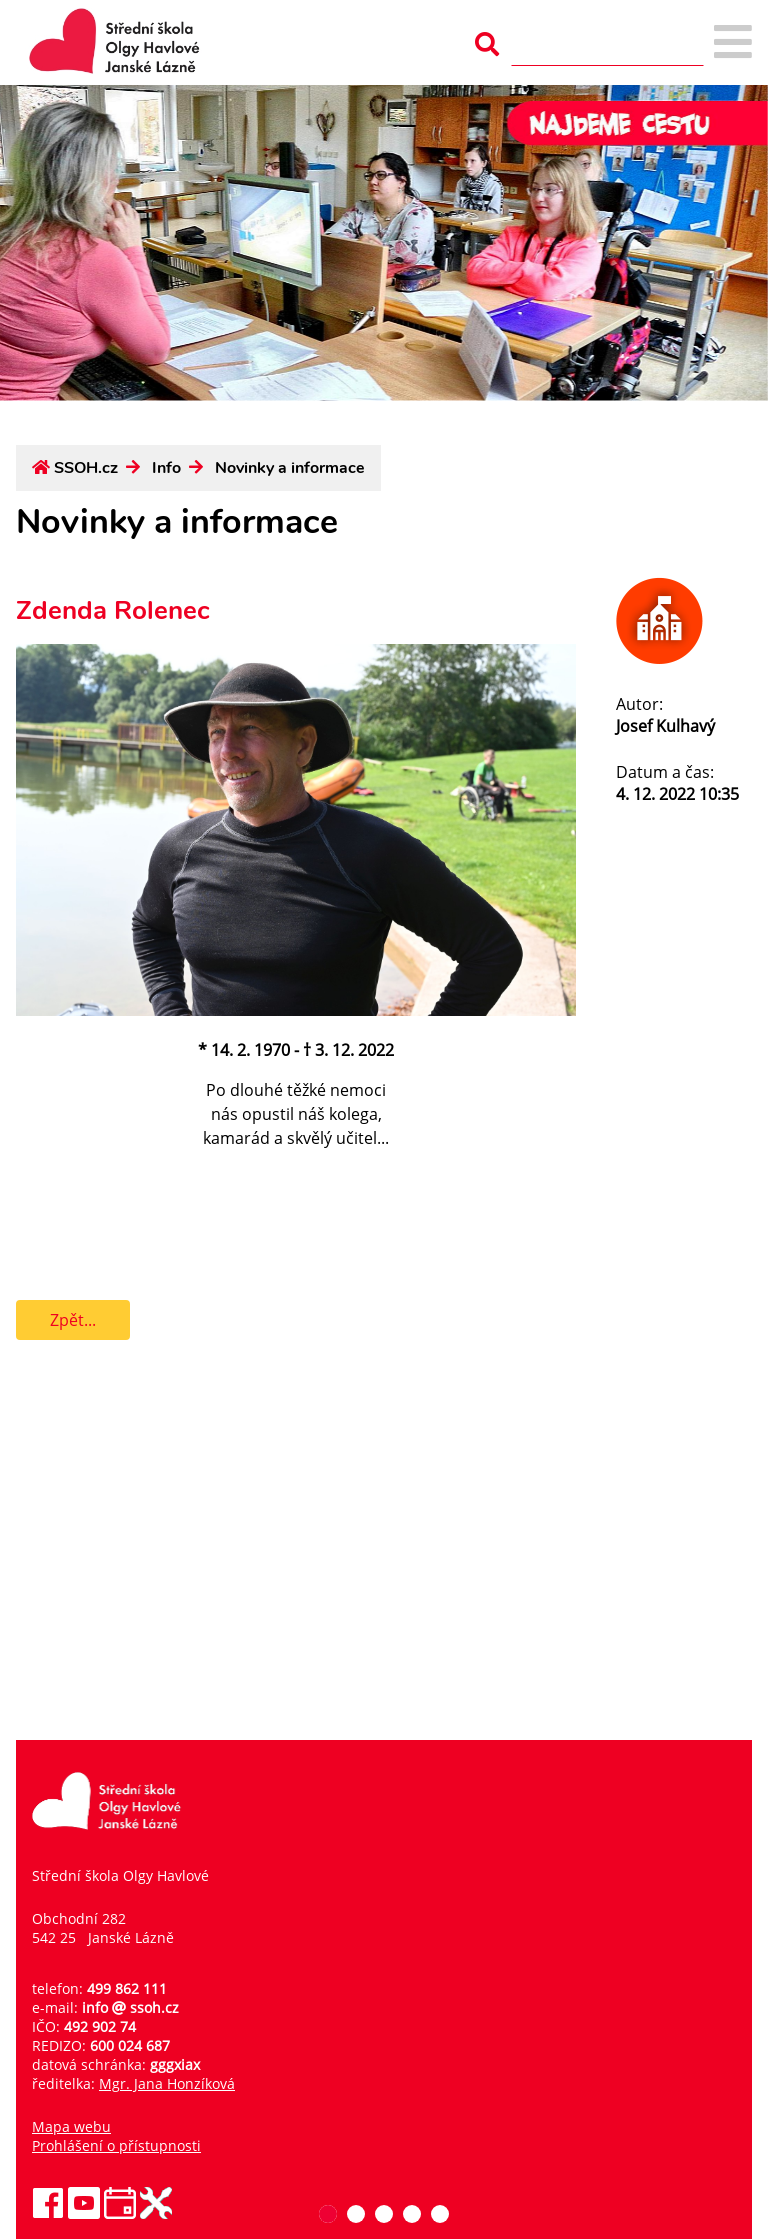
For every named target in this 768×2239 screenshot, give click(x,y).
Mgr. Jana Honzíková (167, 2083)
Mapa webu (71, 2126)
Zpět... (73, 1320)
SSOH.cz (86, 468)
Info (166, 468)
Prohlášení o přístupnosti (116, 2145)
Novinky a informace (290, 468)
